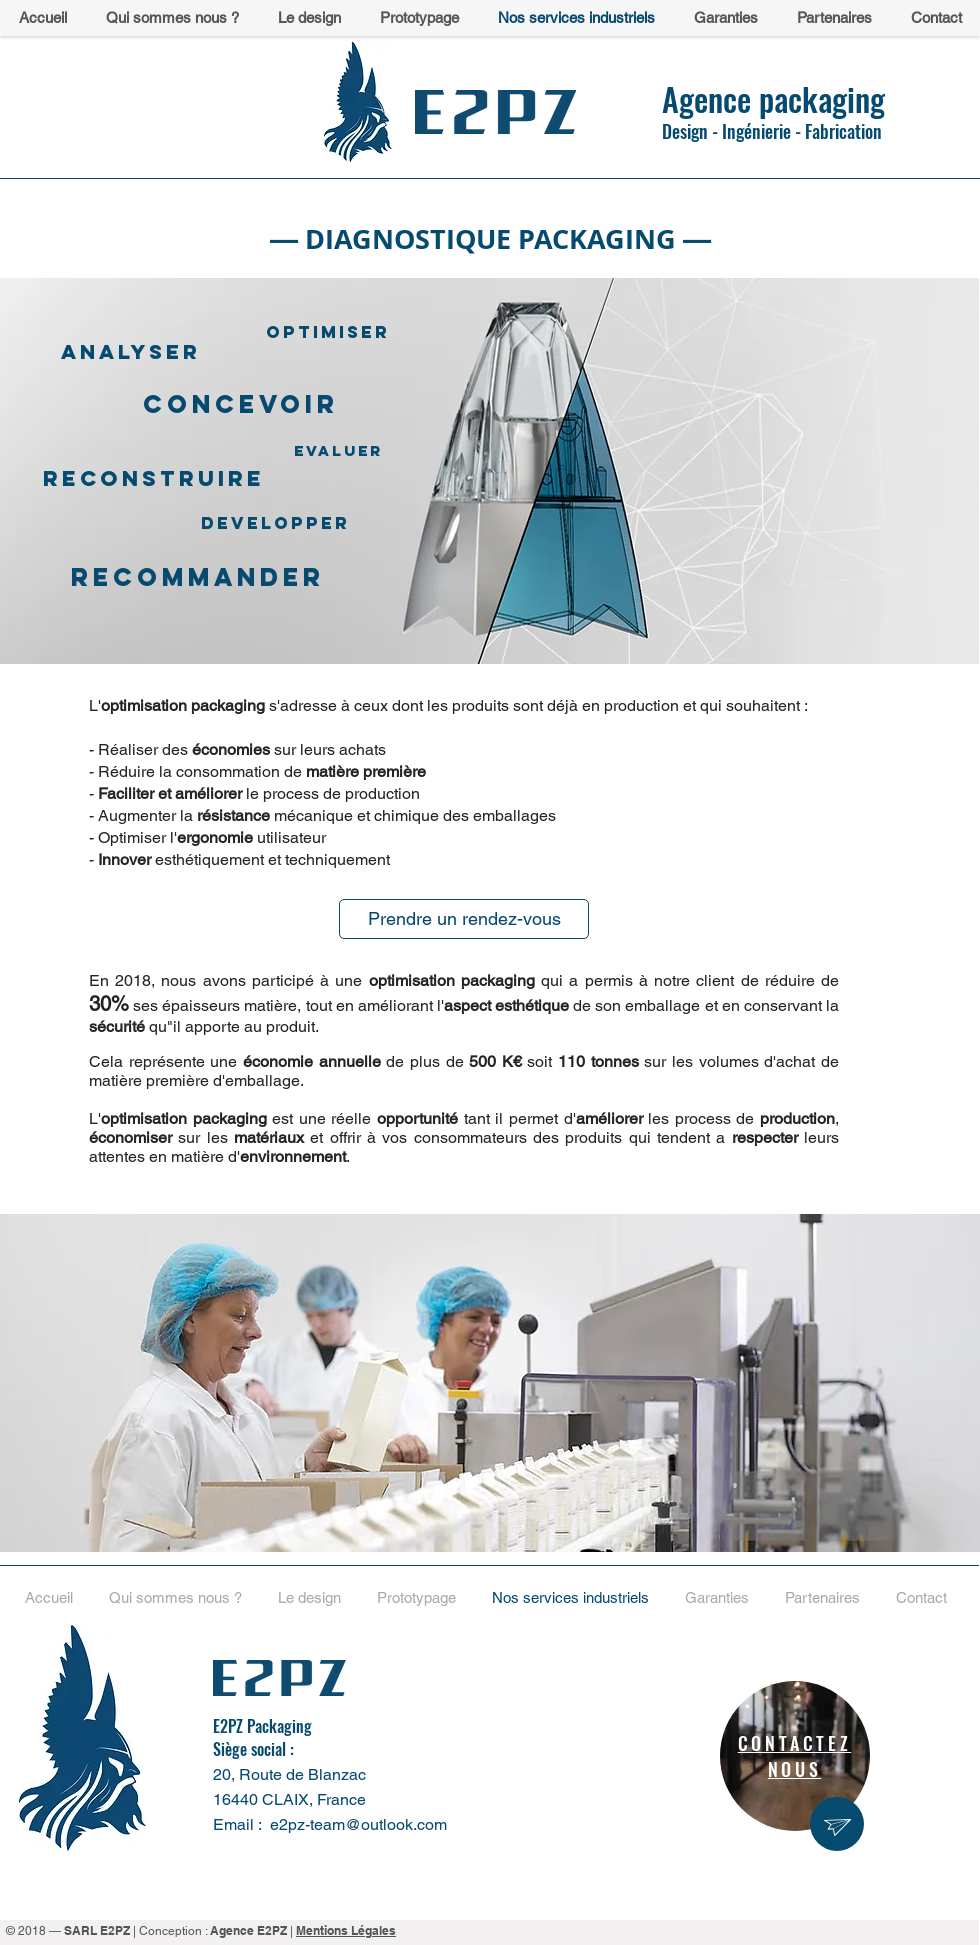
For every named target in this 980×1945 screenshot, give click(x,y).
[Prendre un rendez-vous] (464, 919)
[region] (795, 1756)
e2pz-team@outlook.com (358, 1824)
